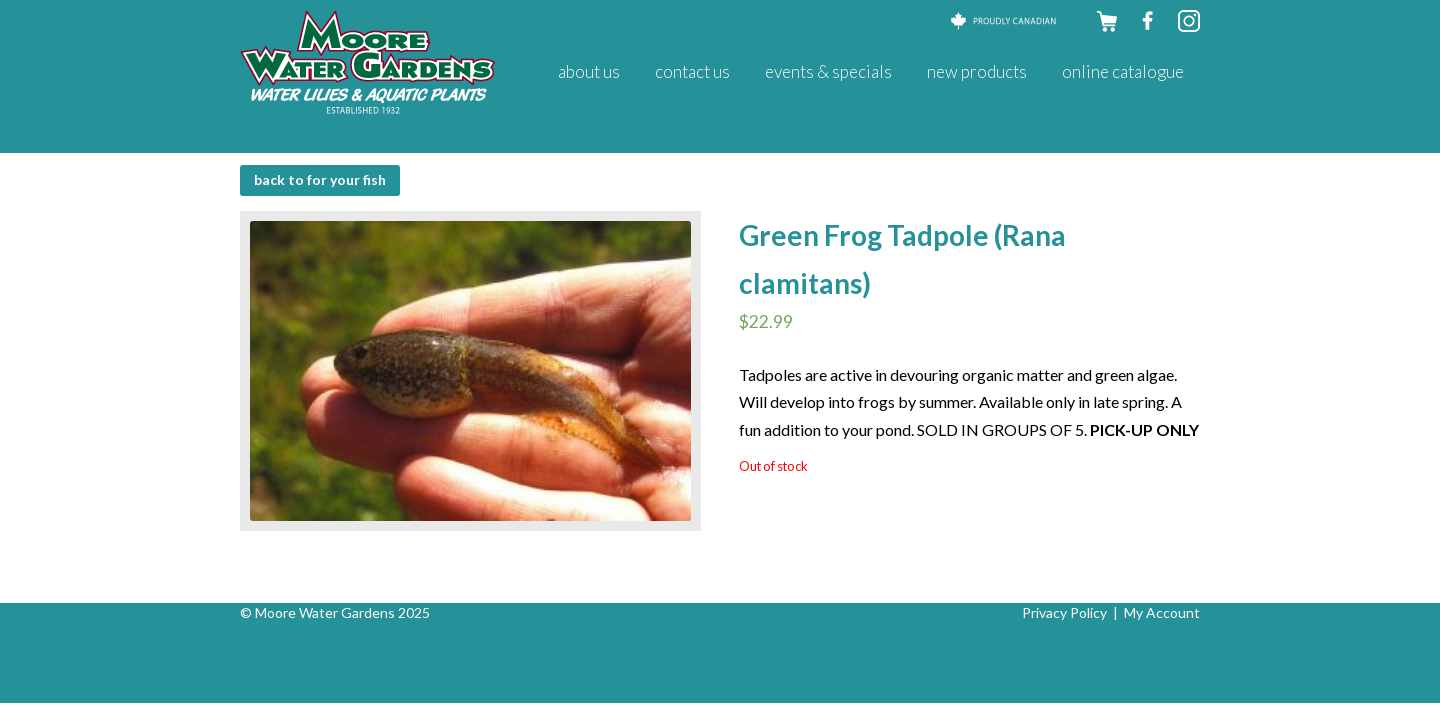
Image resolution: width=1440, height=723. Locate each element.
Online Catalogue (1123, 71)
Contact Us (692, 71)
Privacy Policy (1064, 612)
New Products (977, 71)
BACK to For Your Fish (320, 179)
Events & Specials (828, 71)
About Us (589, 71)
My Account (1162, 612)
